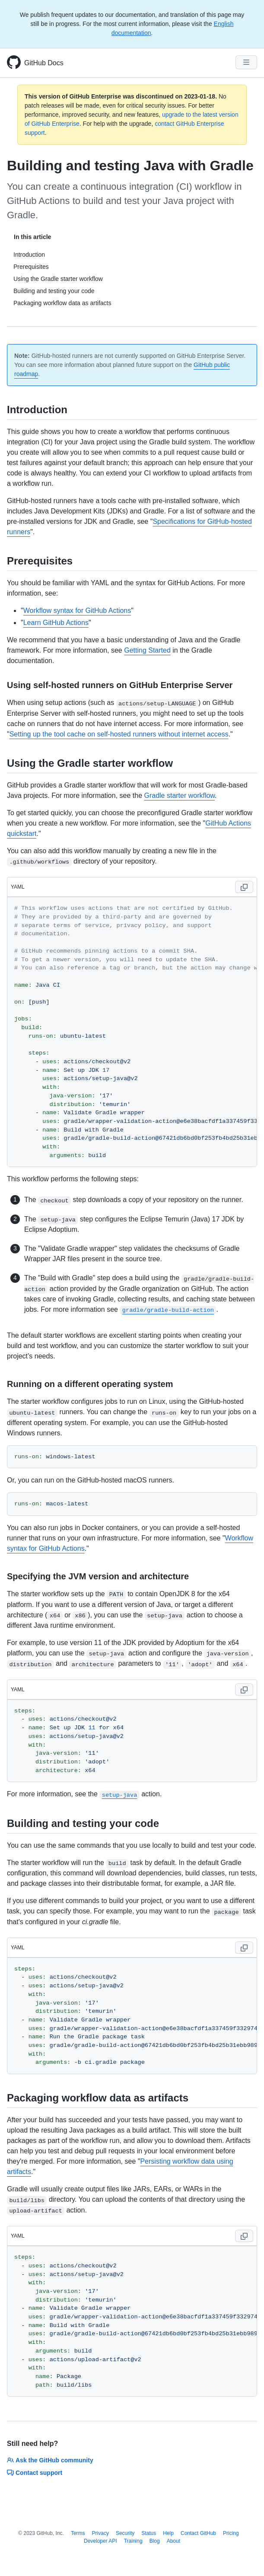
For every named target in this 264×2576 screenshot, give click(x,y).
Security (125, 2533)
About (173, 2541)
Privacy (100, 2533)
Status (148, 2533)
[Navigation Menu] (246, 62)
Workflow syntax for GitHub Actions (77, 610)
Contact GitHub (198, 2533)
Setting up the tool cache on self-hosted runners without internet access (119, 734)
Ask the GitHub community (50, 2460)
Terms (78, 2533)
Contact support (34, 2472)
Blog (154, 2541)
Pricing (231, 2533)
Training (133, 2541)
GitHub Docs (44, 63)
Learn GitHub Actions (56, 622)
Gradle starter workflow (179, 795)
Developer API (100, 2541)
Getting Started (147, 650)
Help (168, 2533)
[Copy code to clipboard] (244, 887)
